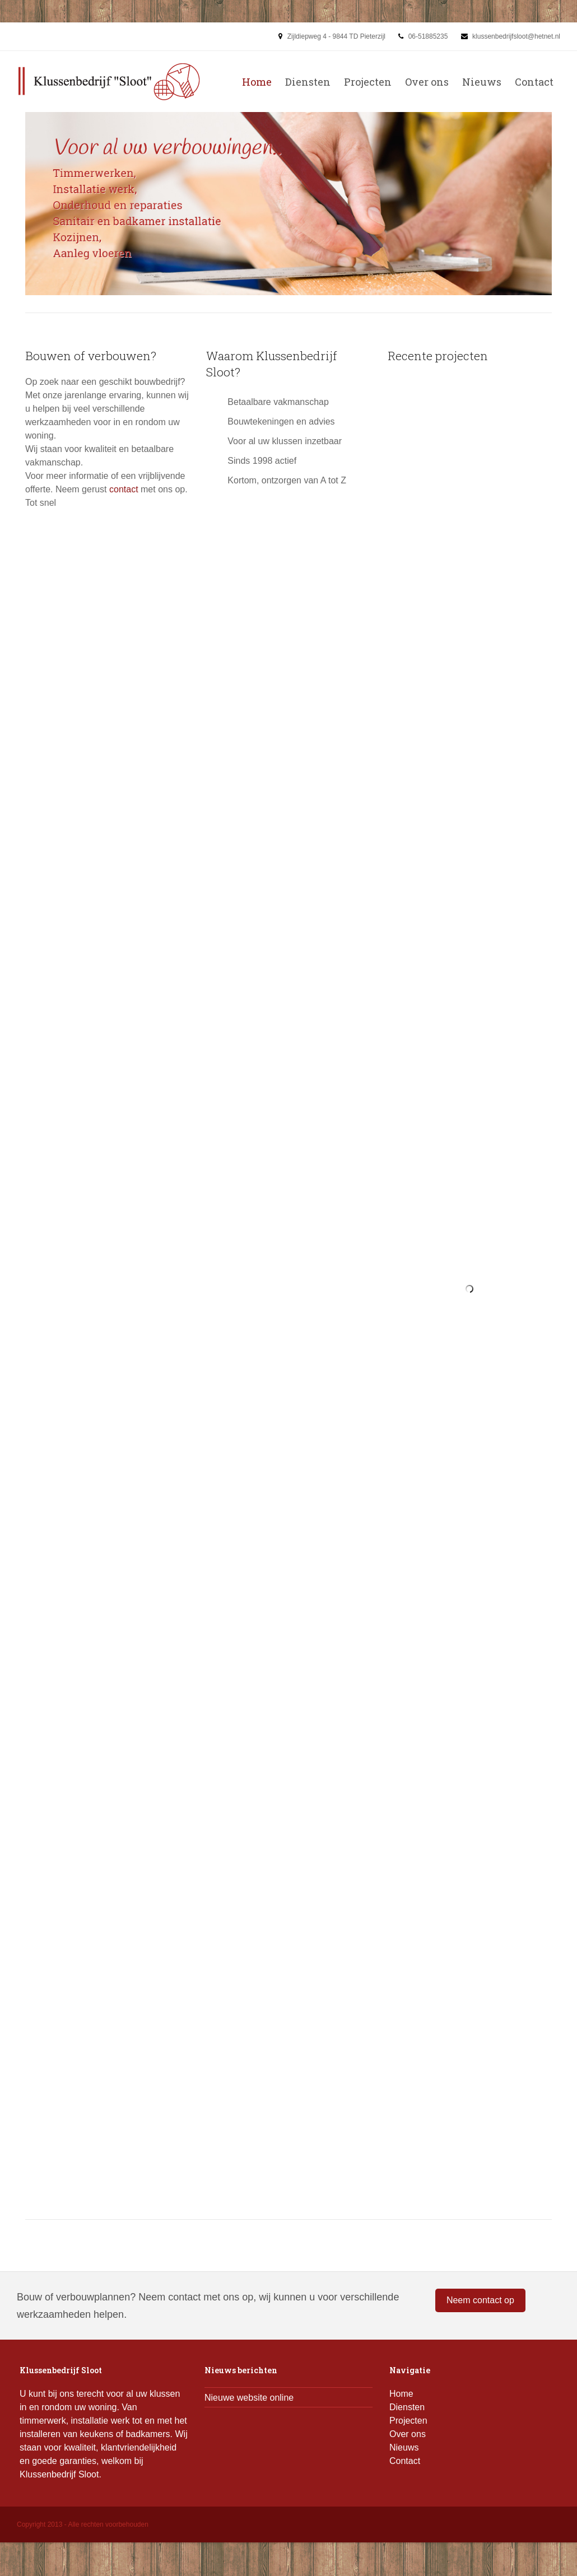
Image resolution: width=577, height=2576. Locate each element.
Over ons (427, 81)
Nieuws (481, 81)
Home (257, 81)
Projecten (368, 81)
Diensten (308, 81)
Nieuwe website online (249, 2397)
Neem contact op (480, 2300)
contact (123, 489)
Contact (534, 81)
